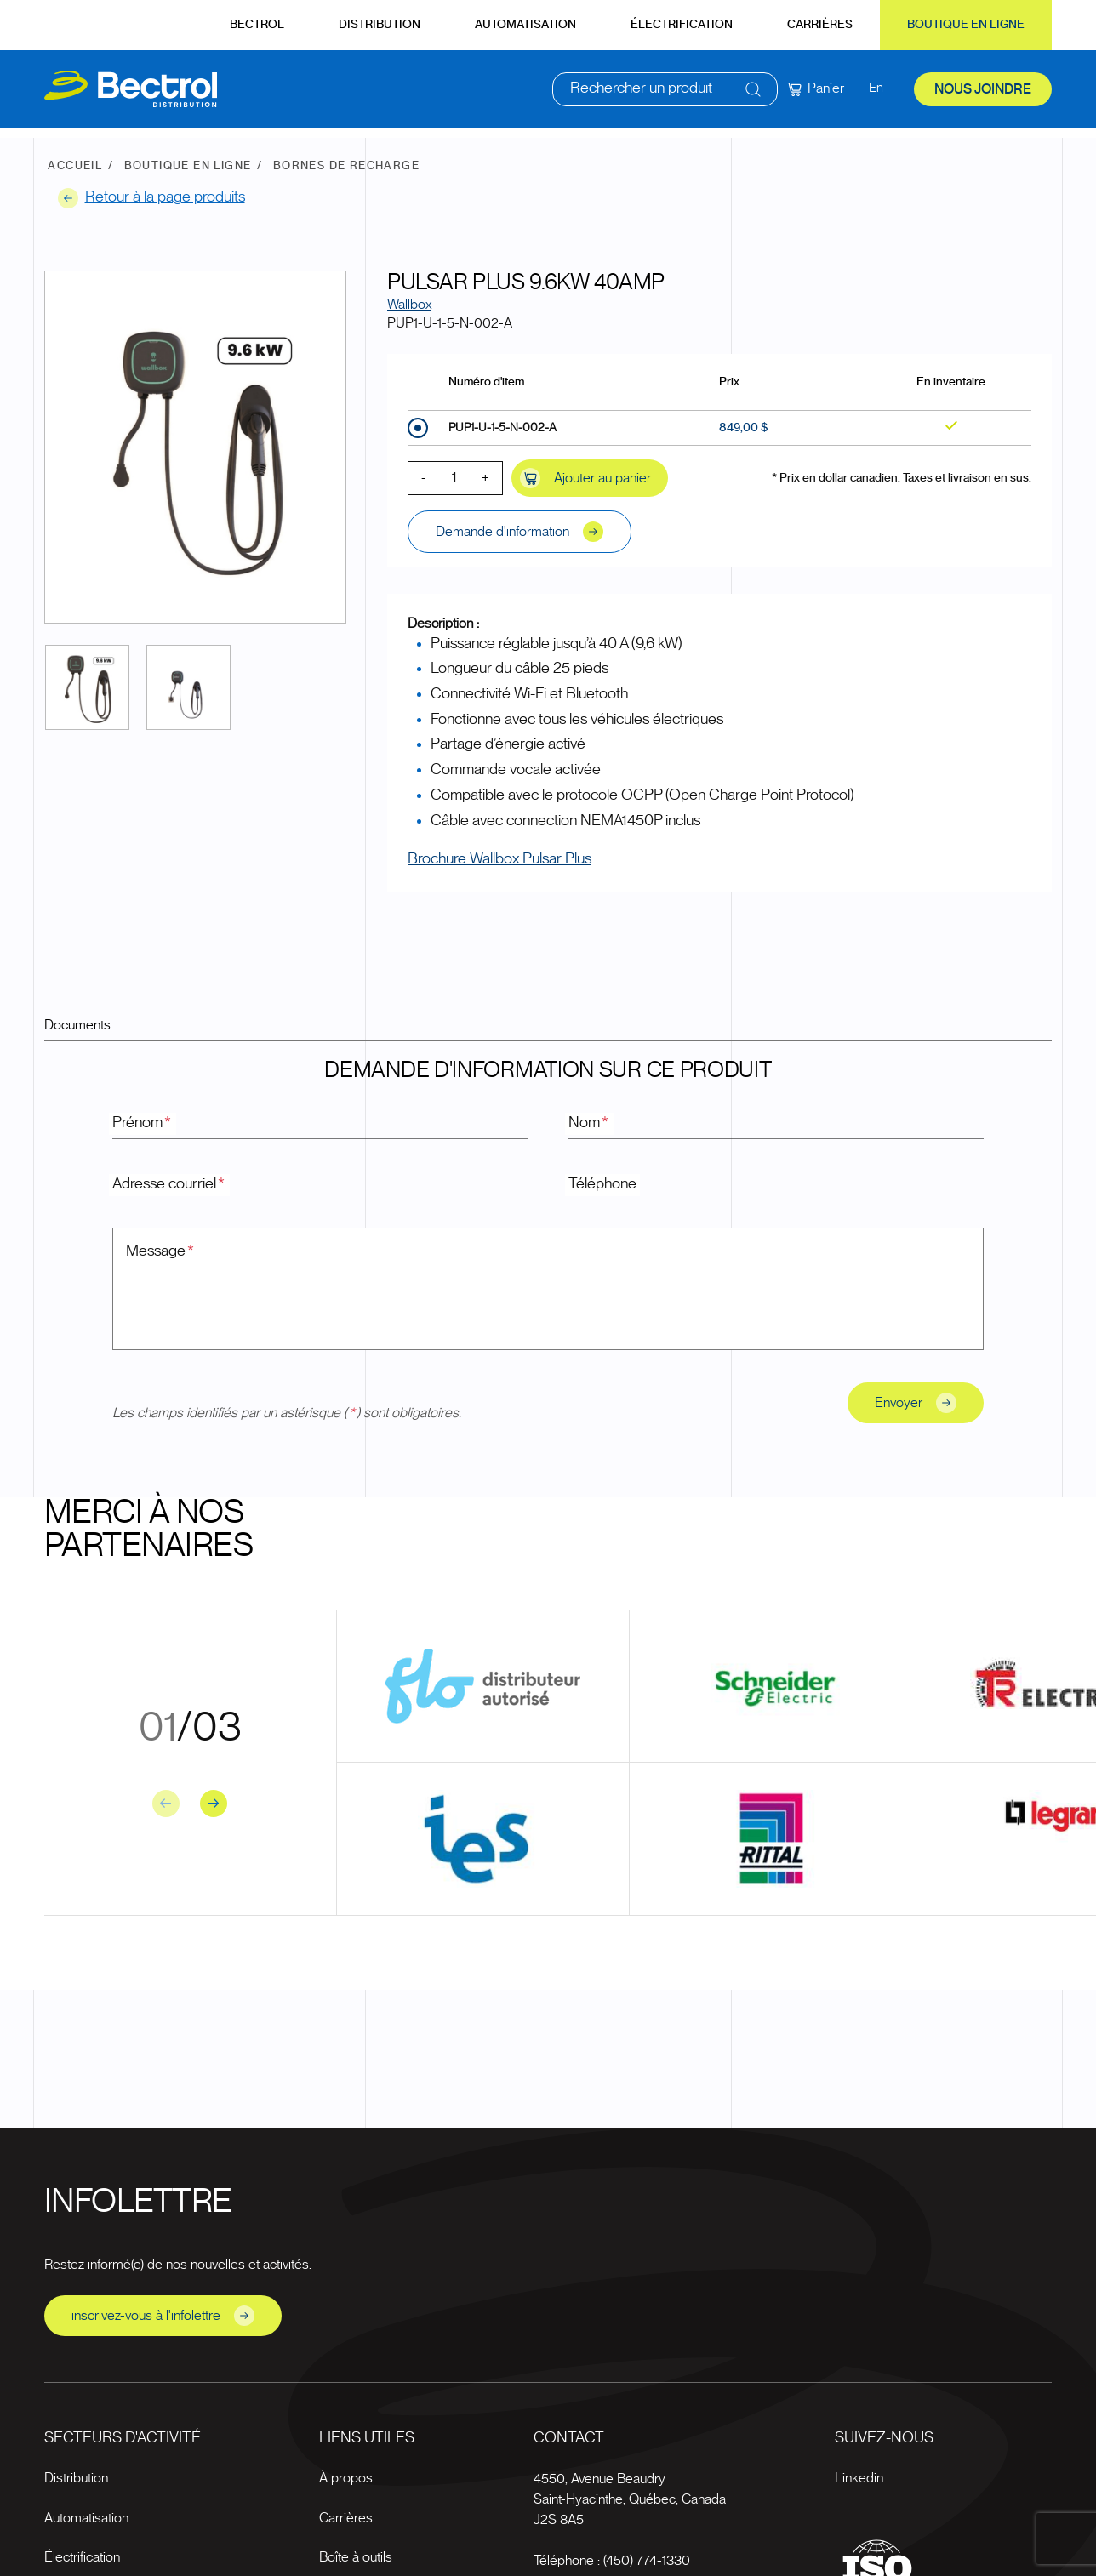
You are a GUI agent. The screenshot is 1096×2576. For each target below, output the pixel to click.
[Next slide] (213, 1803)
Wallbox (409, 304)
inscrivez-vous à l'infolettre (162, 2315)
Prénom (142, 1123)
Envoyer (915, 1403)
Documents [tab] (77, 1025)
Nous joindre (982, 94)
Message (161, 1251)
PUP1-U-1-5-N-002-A (502, 428)
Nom (589, 1123)
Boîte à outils (355, 2557)
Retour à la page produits (151, 198)
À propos (346, 2478)
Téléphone (602, 1184)
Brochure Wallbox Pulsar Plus (499, 859)
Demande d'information (519, 531)
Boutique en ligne (966, 25)
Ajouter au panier (585, 478)
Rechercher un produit (641, 93)
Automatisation (525, 25)
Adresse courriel (169, 1184)
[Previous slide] (166, 1803)
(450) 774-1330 (646, 2560)
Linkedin (859, 2478)
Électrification (682, 25)
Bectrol (257, 25)
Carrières (820, 25)
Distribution (379, 25)
